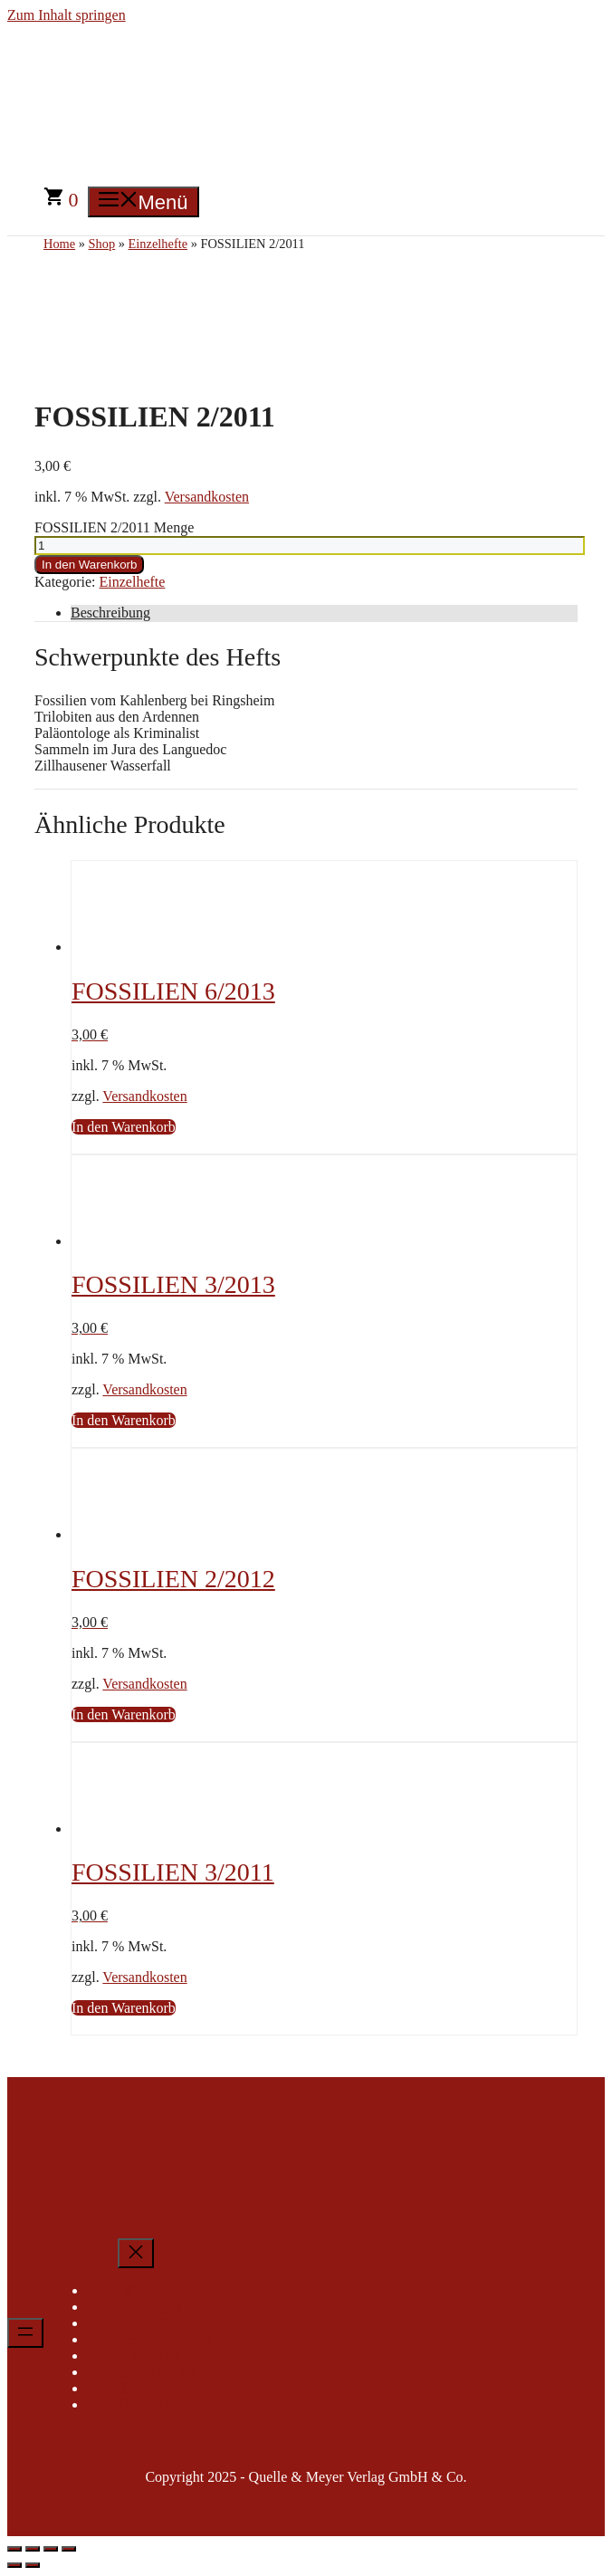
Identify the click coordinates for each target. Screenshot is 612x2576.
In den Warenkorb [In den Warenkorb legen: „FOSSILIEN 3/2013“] (124, 1420)
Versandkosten (207, 496)
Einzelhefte (133, 581)
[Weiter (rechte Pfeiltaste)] (32, 2565)
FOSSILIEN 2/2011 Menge (114, 527)
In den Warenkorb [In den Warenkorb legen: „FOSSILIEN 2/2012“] (124, 1714)
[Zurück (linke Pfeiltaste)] (14, 2565)
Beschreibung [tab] (110, 612)
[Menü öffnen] (25, 2333)
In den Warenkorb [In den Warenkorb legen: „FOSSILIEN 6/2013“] (124, 1127)
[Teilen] (50, 2549)
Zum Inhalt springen (66, 15)
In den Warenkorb (89, 564)
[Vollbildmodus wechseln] (32, 2549)
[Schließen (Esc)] (69, 2549)
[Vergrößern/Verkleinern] (14, 2549)
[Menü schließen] (136, 2253)
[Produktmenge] (309, 545)
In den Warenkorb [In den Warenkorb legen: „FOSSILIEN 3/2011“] (124, 2008)
